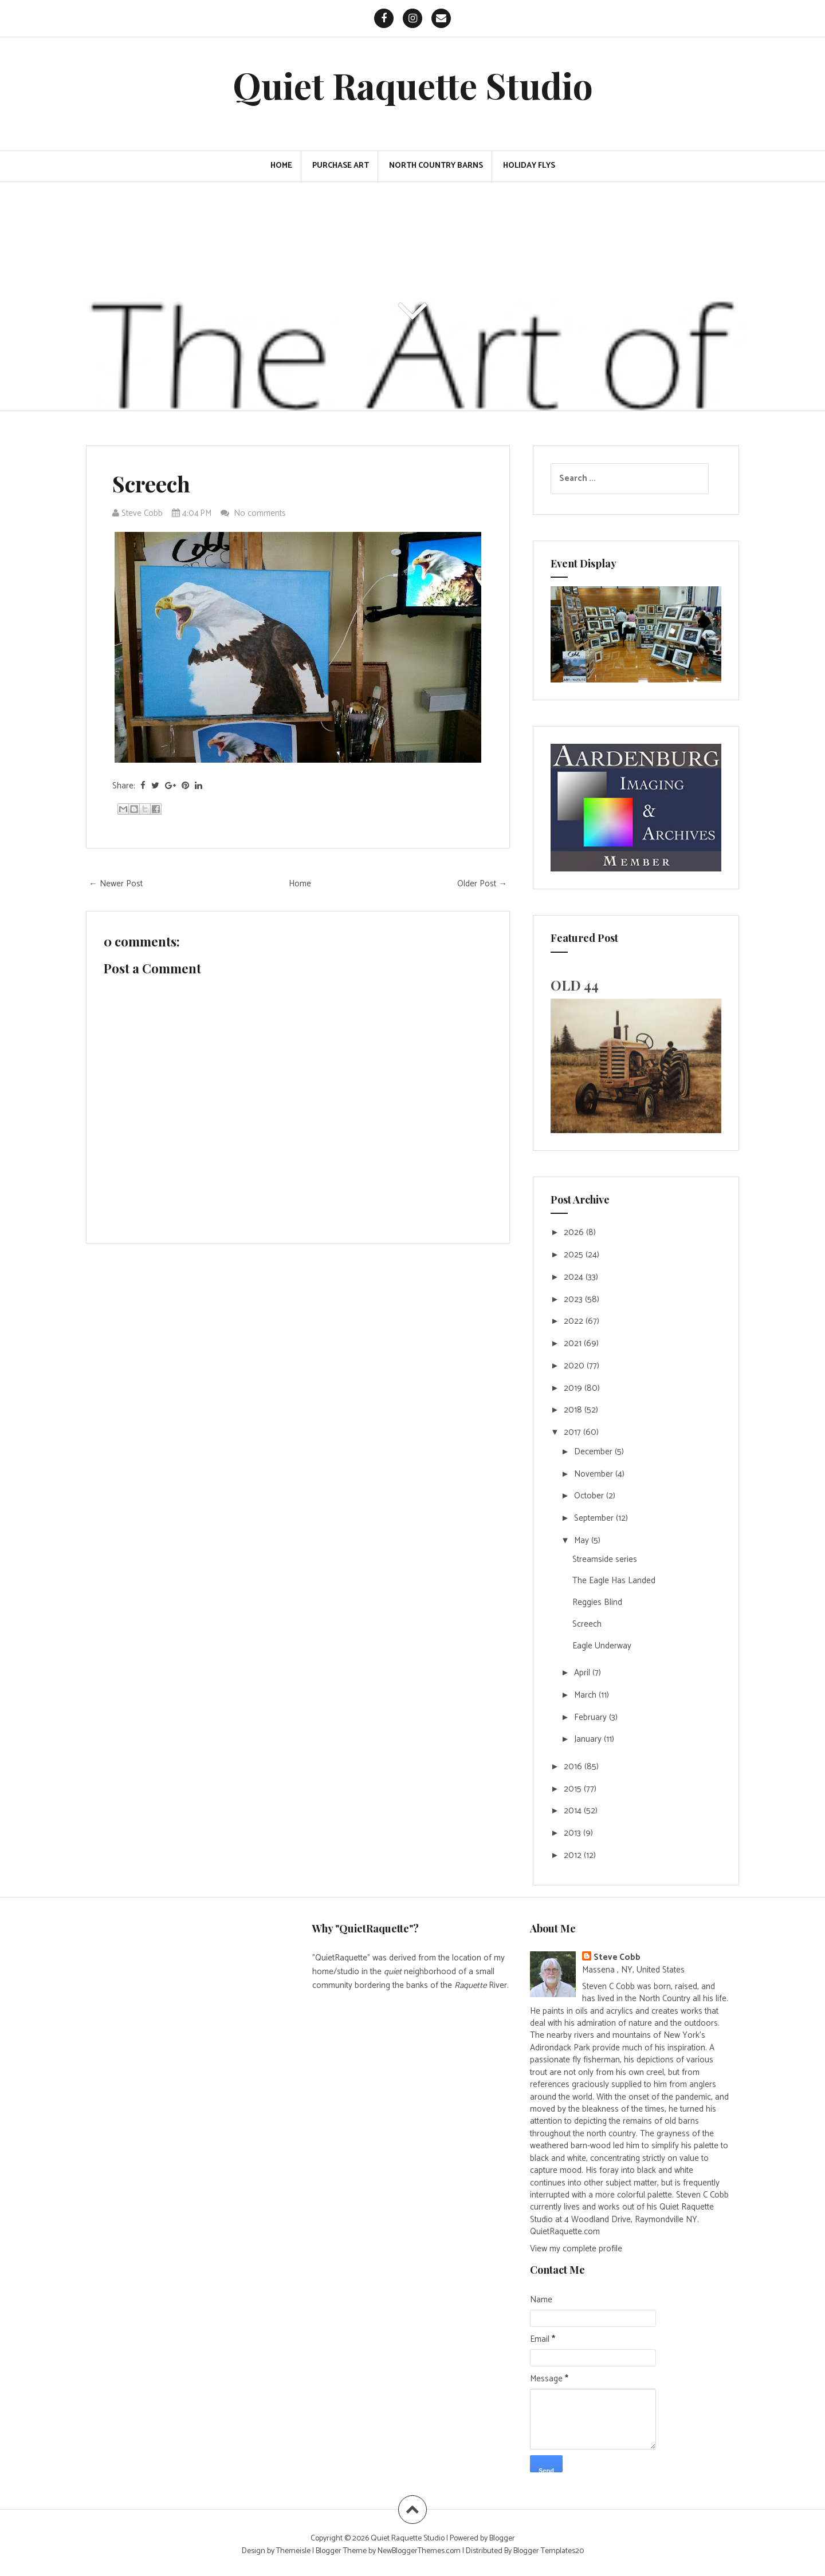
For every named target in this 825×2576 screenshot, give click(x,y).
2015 (574, 1789)
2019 (574, 1388)
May (582, 1540)
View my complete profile (576, 2249)
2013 (573, 1833)
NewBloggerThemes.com (419, 2551)
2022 (575, 1321)
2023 (574, 1299)
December (594, 1452)
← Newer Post (116, 884)
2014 (574, 1811)
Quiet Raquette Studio (413, 85)
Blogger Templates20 (548, 2551)
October (590, 1496)
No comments (261, 513)
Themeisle (293, 2551)
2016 (574, 1767)
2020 (575, 1366)
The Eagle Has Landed (613, 1580)
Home (281, 166)
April (583, 1673)
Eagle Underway (601, 1646)
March (586, 1695)
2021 (574, 1343)
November (594, 1474)
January (589, 1739)
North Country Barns (436, 166)
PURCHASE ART (340, 166)
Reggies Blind (597, 1602)
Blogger (502, 2538)
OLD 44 (575, 985)
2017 (573, 1432)
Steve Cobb (617, 1957)
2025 (575, 1255)
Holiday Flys (529, 166)
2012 (574, 1855)
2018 (574, 1410)
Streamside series (604, 1559)
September (595, 1518)
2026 (575, 1232)
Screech (151, 483)
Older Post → (482, 884)
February (591, 1717)
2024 (575, 1277)
